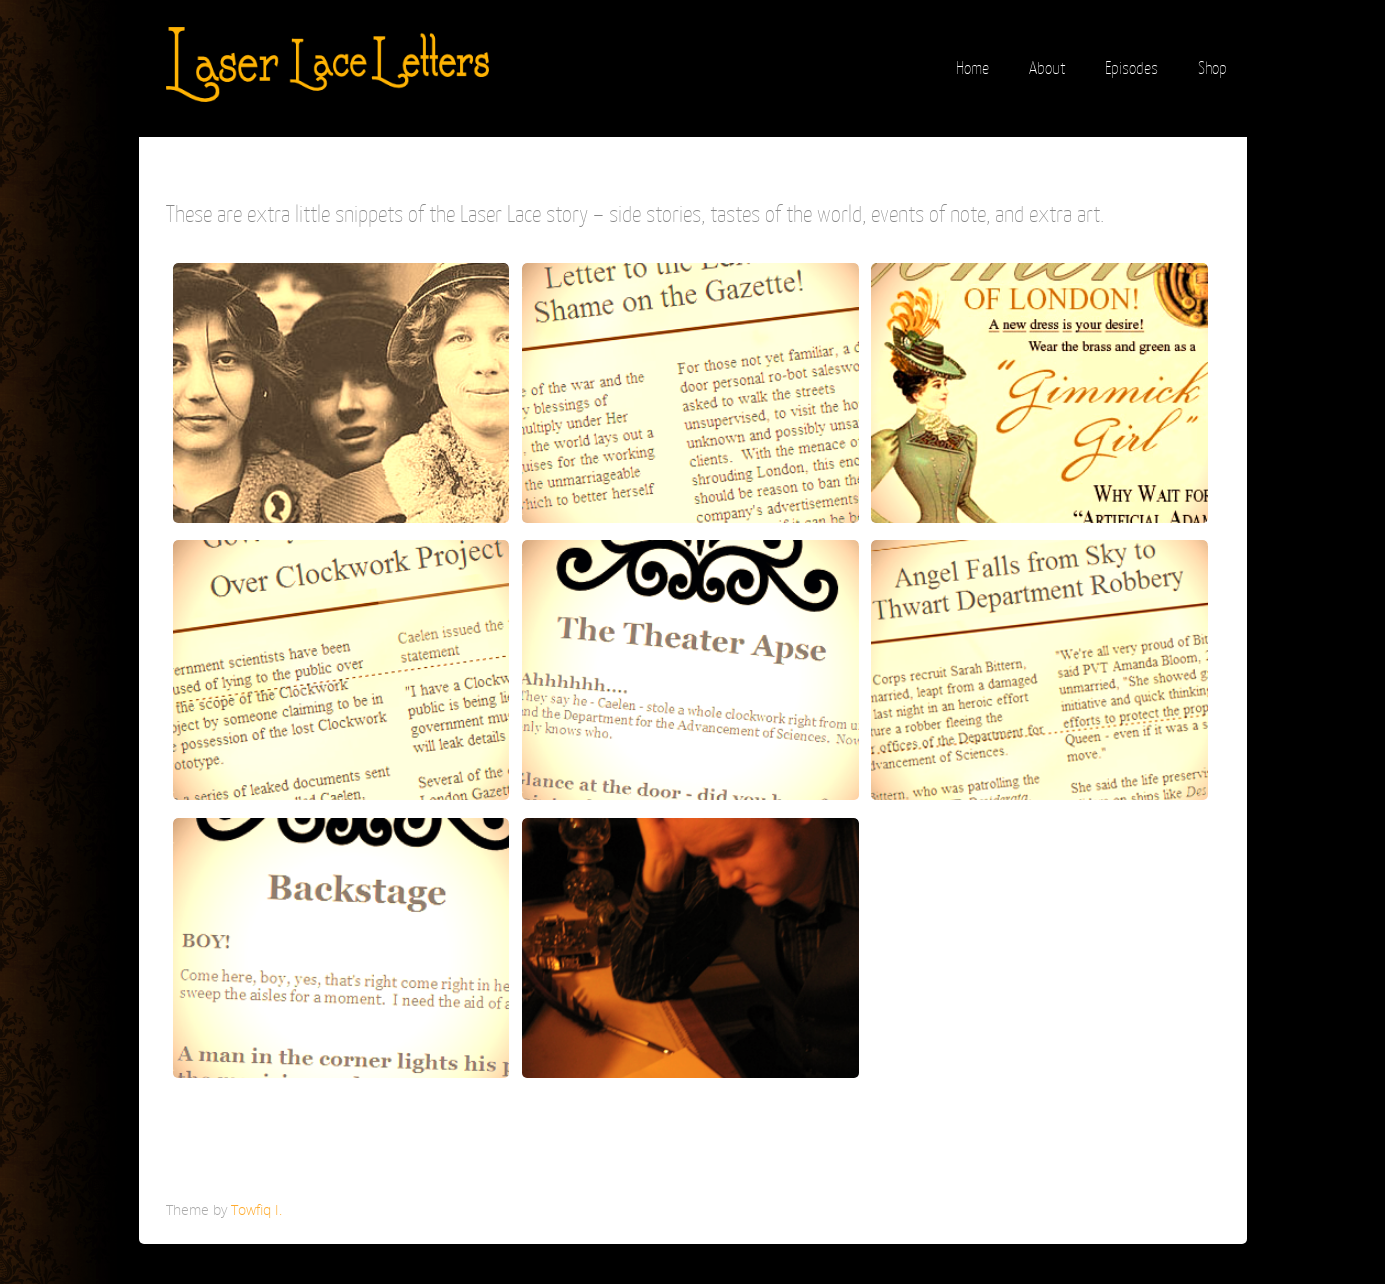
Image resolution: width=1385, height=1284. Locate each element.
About (1047, 68)
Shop (1212, 68)
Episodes (1131, 68)
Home (972, 68)
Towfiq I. (256, 1209)
